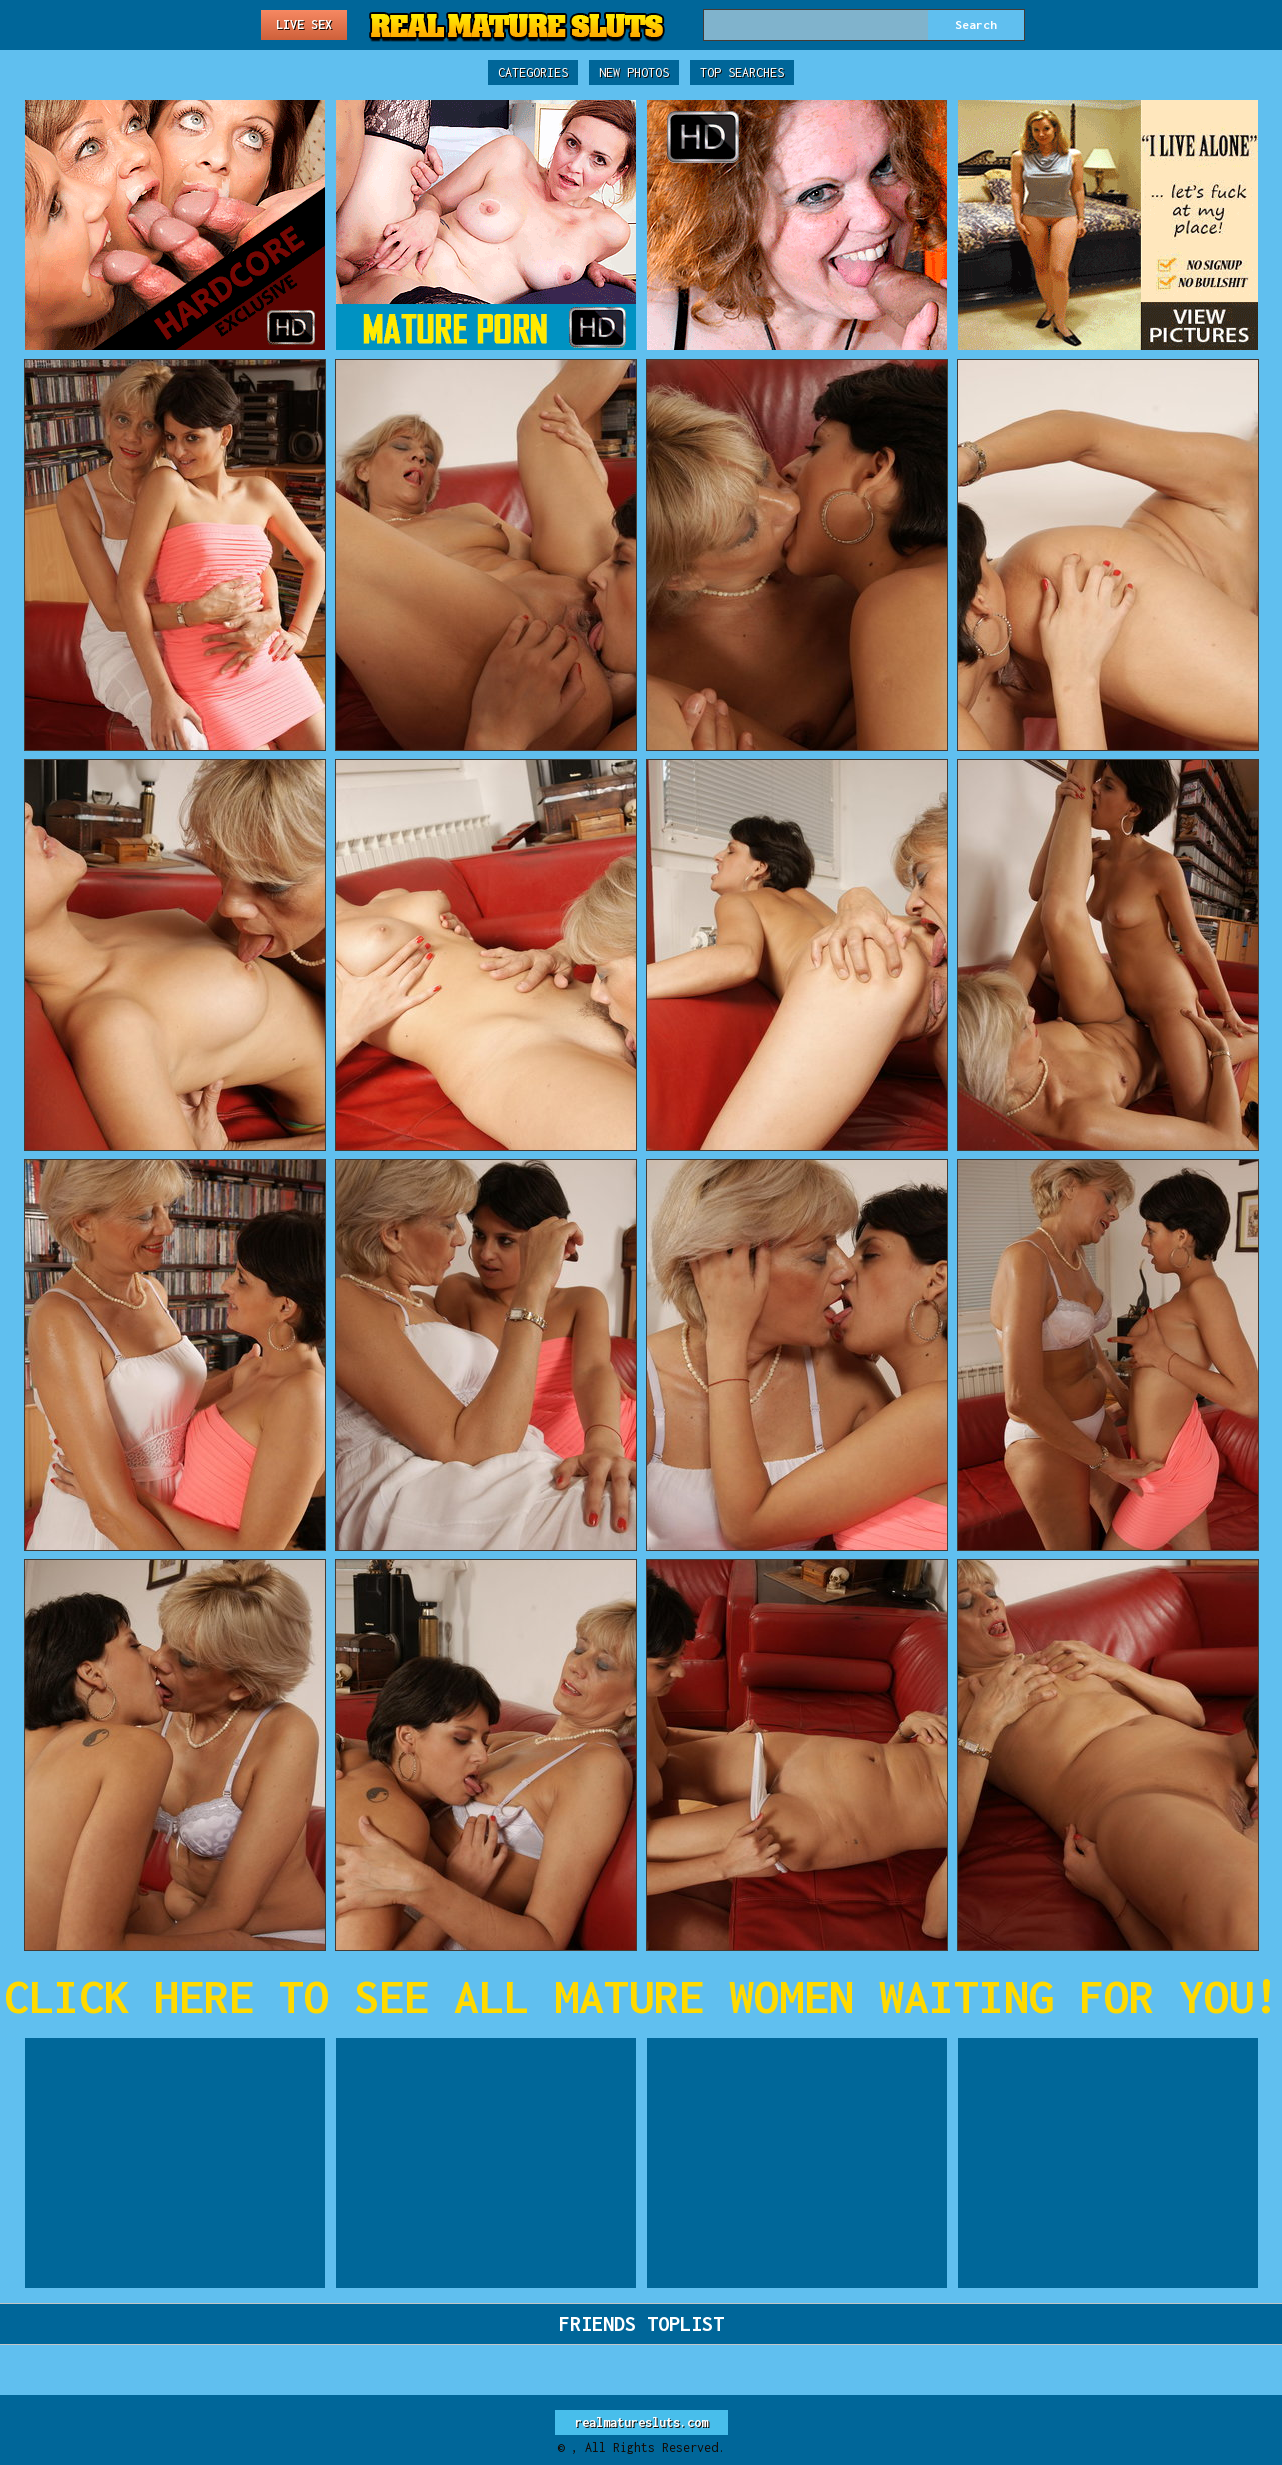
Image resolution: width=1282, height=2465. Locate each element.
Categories (533, 72)
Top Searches (742, 72)
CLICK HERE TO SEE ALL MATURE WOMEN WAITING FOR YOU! (641, 1996)
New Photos (634, 72)
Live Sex (304, 24)
